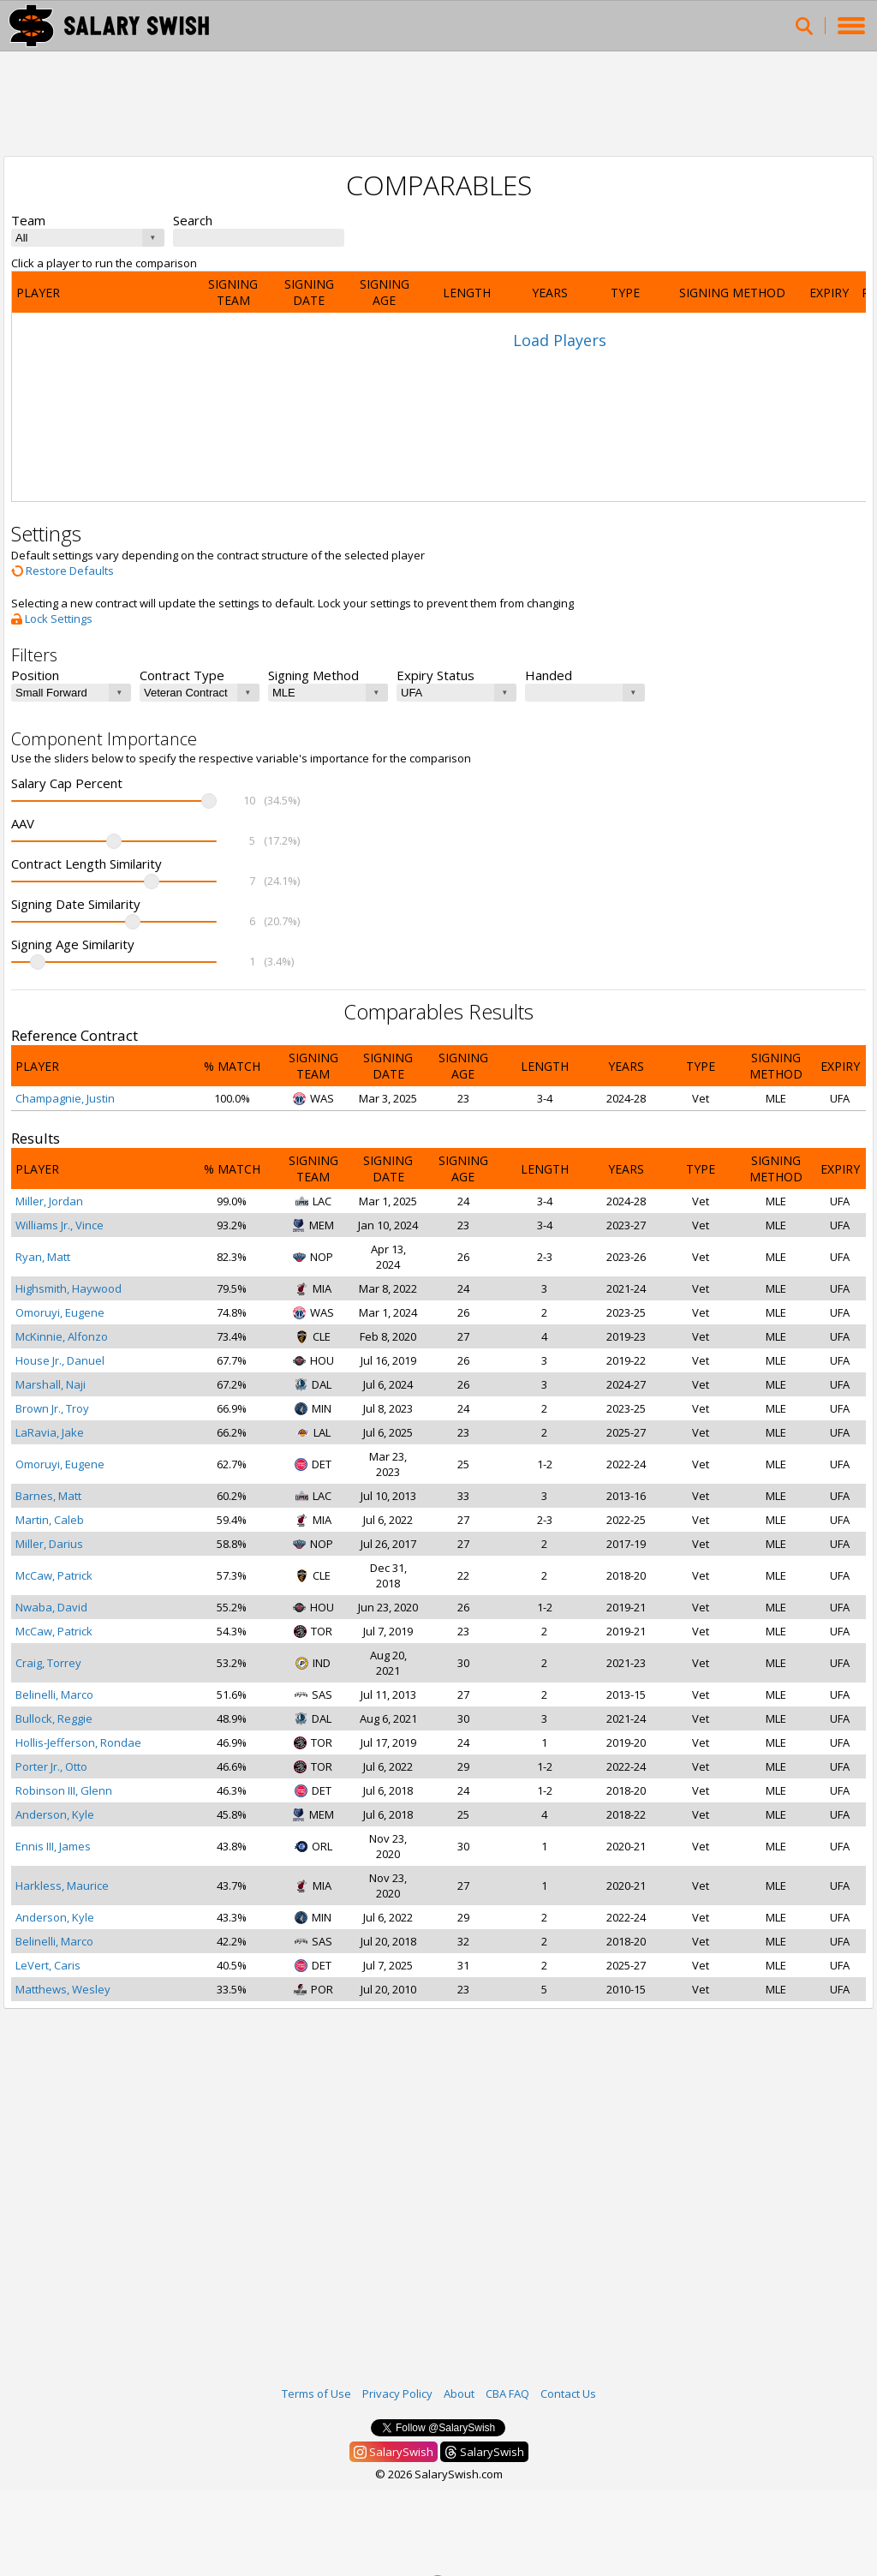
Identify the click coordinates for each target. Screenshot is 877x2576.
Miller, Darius (49, 1543)
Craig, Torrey (48, 1663)
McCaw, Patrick (53, 1575)
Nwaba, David (51, 1607)
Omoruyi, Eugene (59, 1312)
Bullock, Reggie (53, 1718)
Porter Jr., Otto (51, 1766)
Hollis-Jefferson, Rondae (78, 1742)
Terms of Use (316, 2393)
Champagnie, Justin (65, 1098)
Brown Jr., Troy (52, 1408)
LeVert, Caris (48, 1965)
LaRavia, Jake (49, 1432)
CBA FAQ (507, 2393)
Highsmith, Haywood (68, 1288)
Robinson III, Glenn (63, 1790)
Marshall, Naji (50, 1384)
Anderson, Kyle (54, 1814)
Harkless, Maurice (62, 1885)
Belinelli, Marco (54, 1694)
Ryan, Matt (42, 1256)
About (459, 2393)
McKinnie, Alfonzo (61, 1336)
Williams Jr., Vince (59, 1225)
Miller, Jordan (49, 1201)
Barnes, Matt (48, 1495)
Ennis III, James (53, 1846)
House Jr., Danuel (59, 1360)
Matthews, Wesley (62, 1989)
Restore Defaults (62, 570)
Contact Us (568, 2393)
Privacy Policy (397, 2393)
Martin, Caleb (49, 1519)
